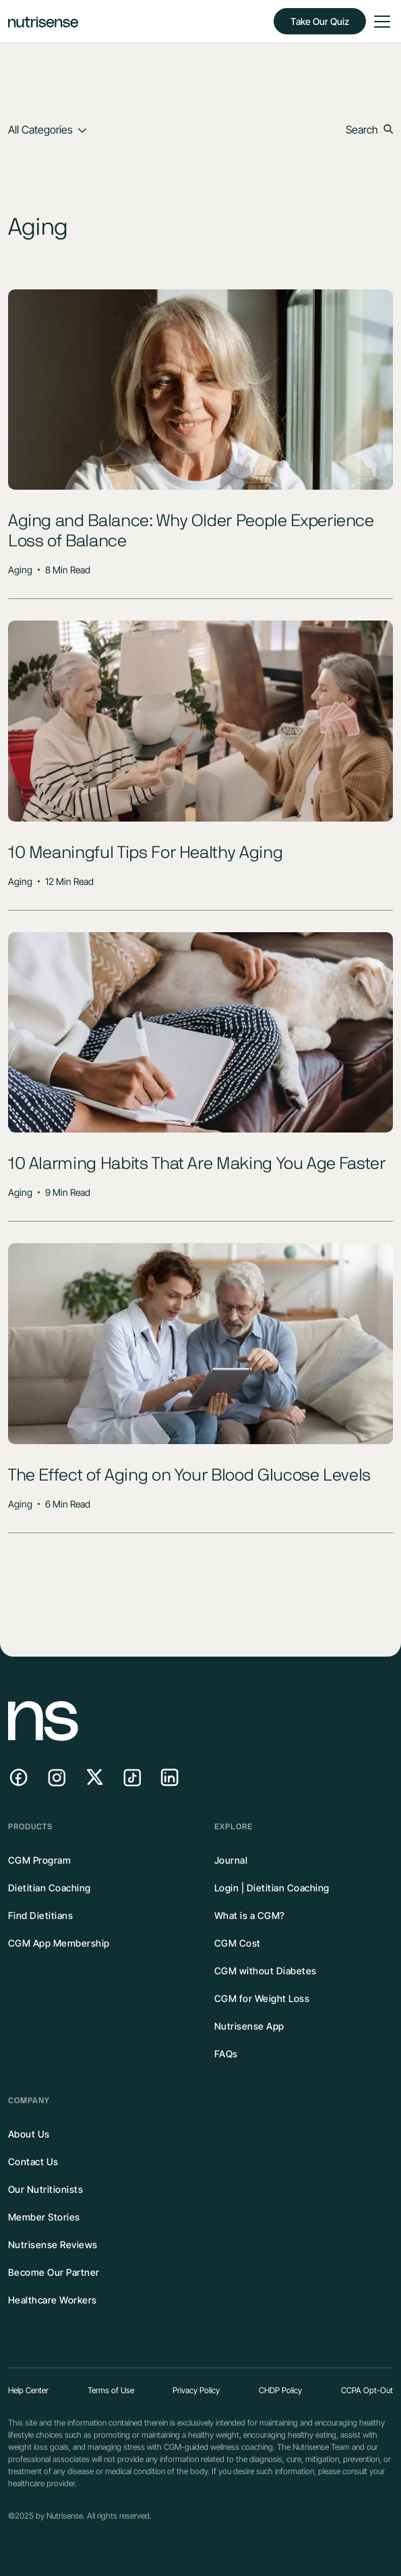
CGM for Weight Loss (262, 1998)
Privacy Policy (196, 2390)
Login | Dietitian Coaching (272, 1887)
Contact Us (33, 2161)
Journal (231, 1860)
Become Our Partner (54, 2272)
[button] (379, 21)
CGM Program (39, 1860)
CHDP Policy (280, 2390)
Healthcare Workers (52, 2300)
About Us (29, 2134)
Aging (20, 569)
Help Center (28, 2390)
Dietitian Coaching (49, 1887)
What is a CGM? (249, 1915)
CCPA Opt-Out (367, 2390)
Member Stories (44, 2217)
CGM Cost (237, 1943)
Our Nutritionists (46, 2189)
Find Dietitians (40, 1915)
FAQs (226, 2053)
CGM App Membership (59, 1943)
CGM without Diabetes (265, 1970)
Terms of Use (111, 2390)
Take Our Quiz (319, 21)
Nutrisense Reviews (53, 2244)
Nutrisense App (249, 2026)
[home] (43, 21)
